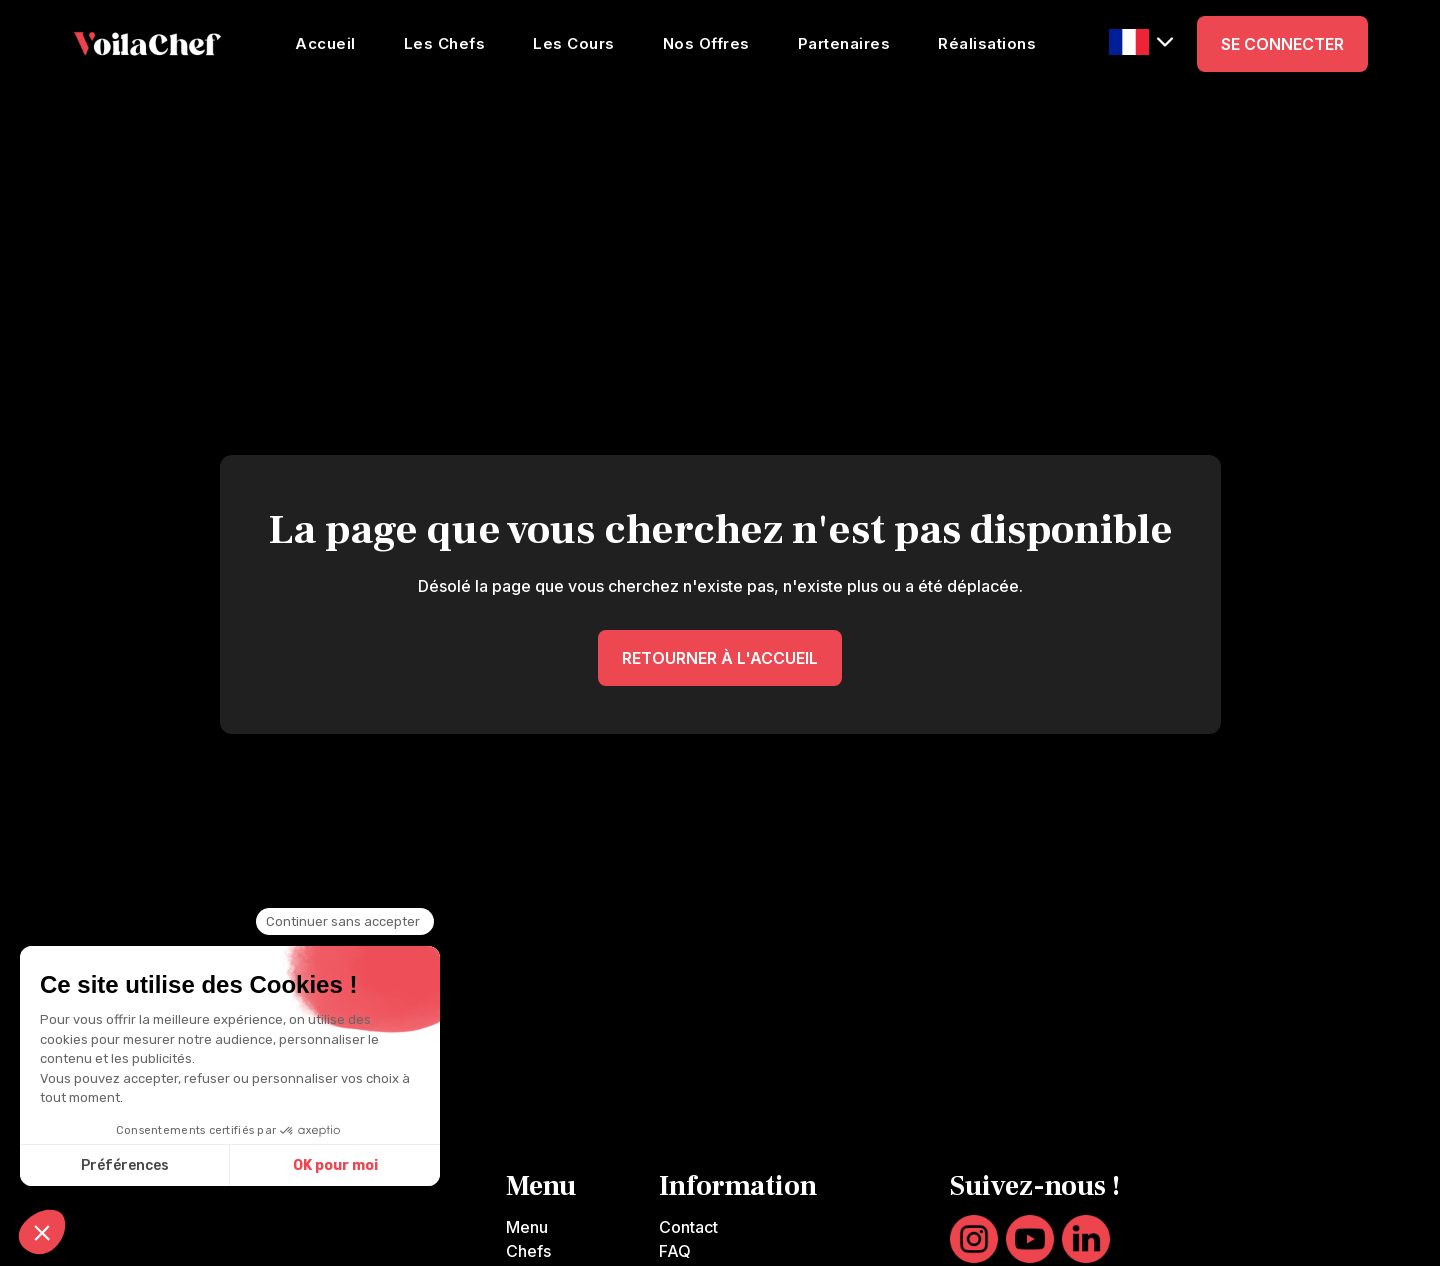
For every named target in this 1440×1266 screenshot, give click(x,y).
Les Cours (574, 43)
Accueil (325, 43)
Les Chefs (445, 43)
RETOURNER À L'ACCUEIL (720, 658)
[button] (1141, 42)
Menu (527, 1227)
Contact (688, 1227)
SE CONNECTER (1282, 44)
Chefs (528, 1251)
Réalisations (987, 43)
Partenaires (844, 43)
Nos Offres (706, 43)
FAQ (675, 1251)
